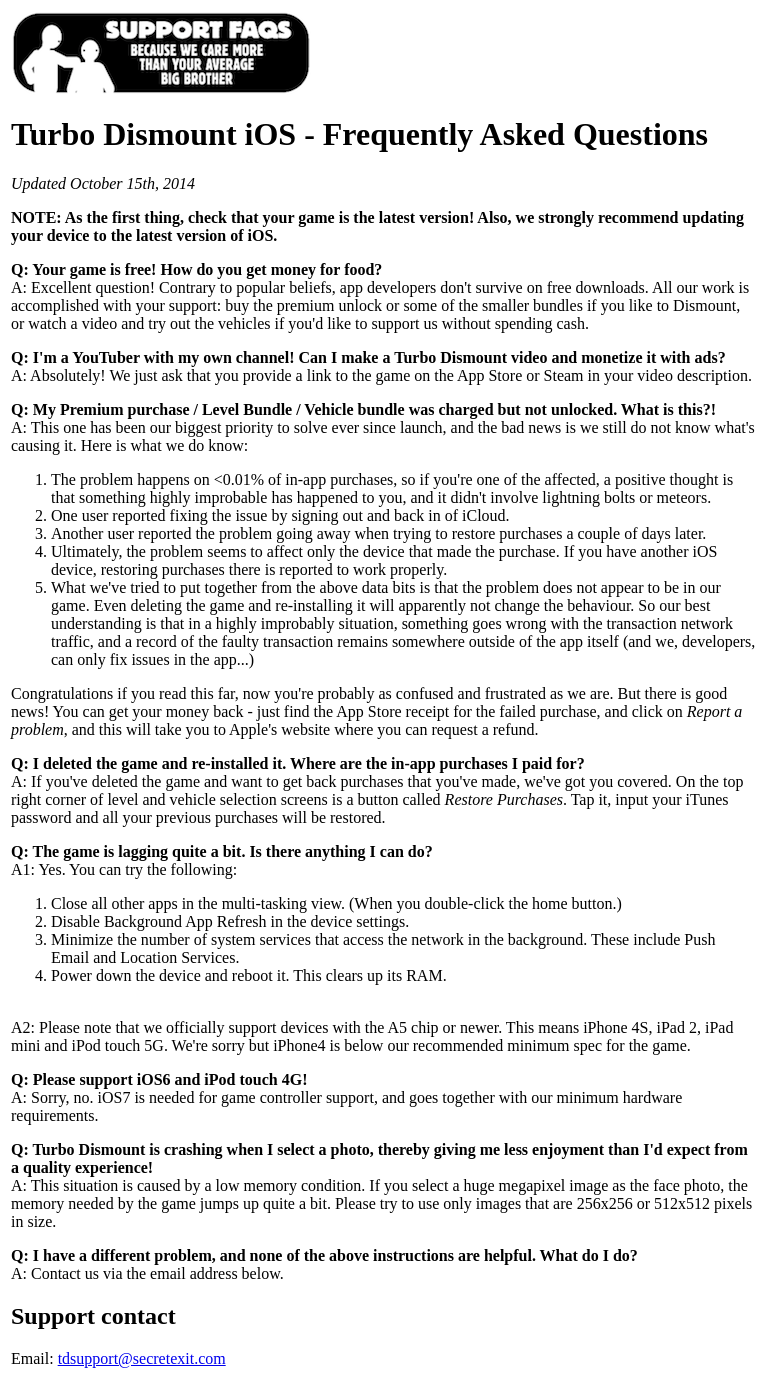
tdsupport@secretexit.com (142, 1358)
